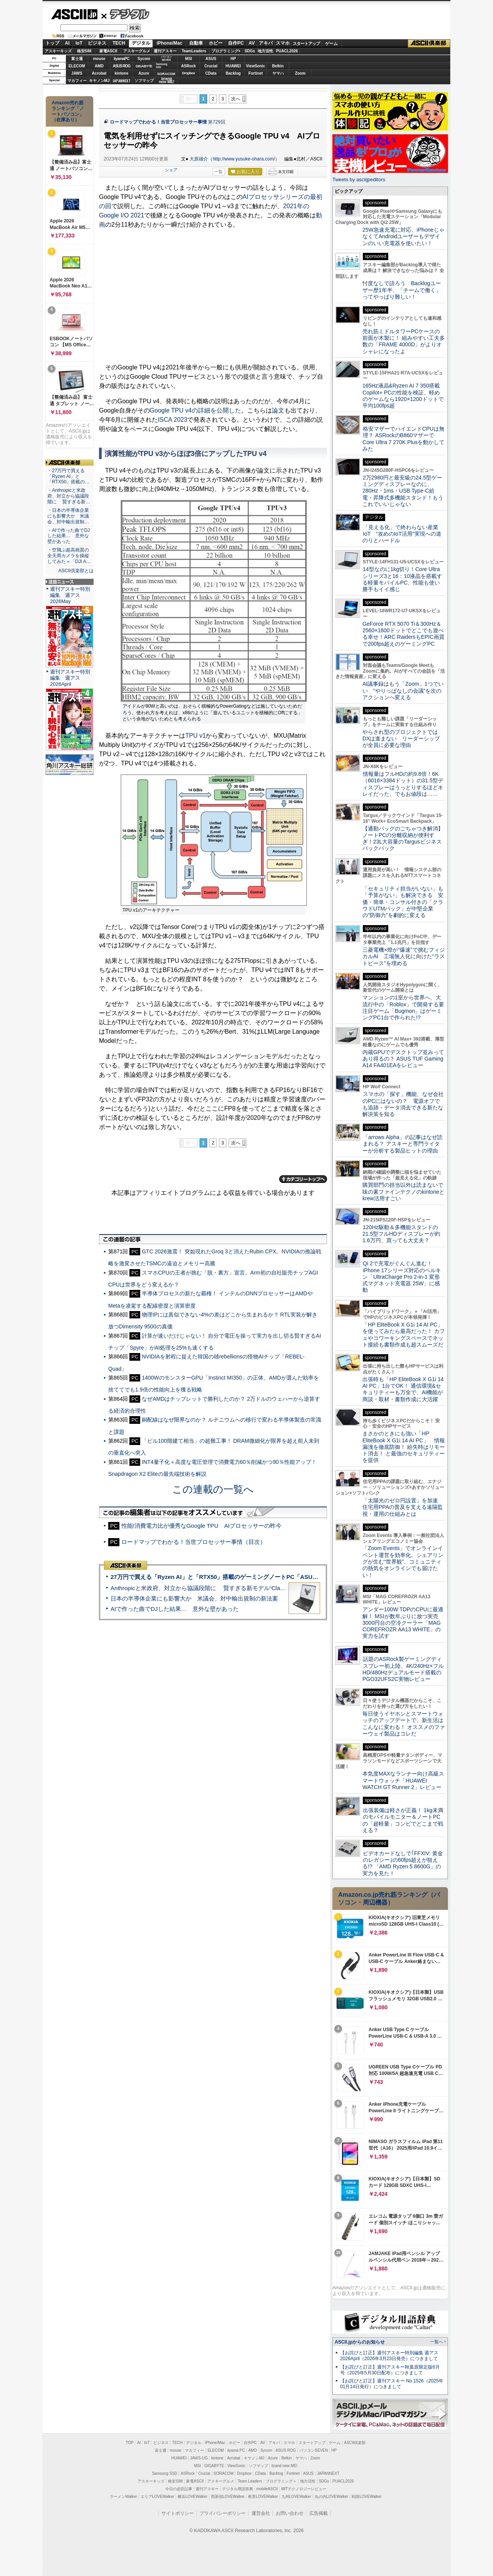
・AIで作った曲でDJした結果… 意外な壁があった (68, 536)
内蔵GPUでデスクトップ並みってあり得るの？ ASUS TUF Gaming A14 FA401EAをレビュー (403, 1059)
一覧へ (436, 2341)
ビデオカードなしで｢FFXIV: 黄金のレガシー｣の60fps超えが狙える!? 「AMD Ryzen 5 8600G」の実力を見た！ (402, 1863)
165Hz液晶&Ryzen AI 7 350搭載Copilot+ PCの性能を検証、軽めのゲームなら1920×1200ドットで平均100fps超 (403, 396)
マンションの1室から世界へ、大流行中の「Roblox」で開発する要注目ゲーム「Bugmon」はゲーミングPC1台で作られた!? (403, 1007)
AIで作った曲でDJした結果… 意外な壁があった (175, 1608)
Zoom (300, 73)
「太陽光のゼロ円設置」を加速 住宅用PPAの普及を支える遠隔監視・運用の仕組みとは (402, 1507)
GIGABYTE (144, 66)
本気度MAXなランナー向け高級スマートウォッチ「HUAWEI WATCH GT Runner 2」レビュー (403, 1780)
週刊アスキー (165, 51)
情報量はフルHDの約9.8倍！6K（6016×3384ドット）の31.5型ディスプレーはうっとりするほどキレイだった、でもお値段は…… (402, 784)
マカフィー (77, 81)
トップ (52, 43)
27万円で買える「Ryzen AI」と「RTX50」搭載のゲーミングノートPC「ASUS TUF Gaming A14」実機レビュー (258, 1577)
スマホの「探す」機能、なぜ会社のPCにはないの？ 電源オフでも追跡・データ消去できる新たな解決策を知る (403, 1104)
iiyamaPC (121, 59)
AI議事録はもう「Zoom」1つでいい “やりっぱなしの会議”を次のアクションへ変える (403, 690)
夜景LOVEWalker (263, 2496)
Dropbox (188, 73)
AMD (99, 66)
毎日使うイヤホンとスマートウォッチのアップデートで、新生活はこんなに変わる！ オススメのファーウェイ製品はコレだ (403, 1724)
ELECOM (77, 66)
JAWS (76, 73)
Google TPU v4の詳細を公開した (195, 410)
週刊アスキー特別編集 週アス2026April (70, 678)
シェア (171, 169)
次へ (235, 99)
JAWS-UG (199, 2458)
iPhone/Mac (170, 43)
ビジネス (97, 43)
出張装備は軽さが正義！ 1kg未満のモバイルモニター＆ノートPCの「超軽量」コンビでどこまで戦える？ (402, 1820)
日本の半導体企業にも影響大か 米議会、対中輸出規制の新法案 (194, 1598)
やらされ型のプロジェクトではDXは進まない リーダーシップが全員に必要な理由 (401, 738)
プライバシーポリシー (223, 2513)
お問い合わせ (290, 2513)
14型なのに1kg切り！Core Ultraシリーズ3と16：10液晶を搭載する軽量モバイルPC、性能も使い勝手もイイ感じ (402, 579)
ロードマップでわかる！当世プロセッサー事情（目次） (193, 1542)
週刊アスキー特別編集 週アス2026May (70, 595)
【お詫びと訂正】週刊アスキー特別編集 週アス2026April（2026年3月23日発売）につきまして (389, 2355)
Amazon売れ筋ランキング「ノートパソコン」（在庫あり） (68, 111)
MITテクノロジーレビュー (303, 2489)
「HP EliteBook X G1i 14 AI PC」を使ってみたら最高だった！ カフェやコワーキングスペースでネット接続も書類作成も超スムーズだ (403, 1334)
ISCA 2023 (173, 419)
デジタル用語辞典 (237, 2489)
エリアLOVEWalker (157, 2496)
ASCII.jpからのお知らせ (360, 2342)
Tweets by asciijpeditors (358, 179)
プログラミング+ (226, 51)
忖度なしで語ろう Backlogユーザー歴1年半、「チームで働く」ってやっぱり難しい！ (401, 290)
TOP (130, 2443)
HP (233, 59)
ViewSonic (255, 66)
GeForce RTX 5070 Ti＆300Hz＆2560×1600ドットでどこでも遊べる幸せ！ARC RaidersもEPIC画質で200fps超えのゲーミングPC (403, 634)
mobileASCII (267, 2489)
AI (67, 43)
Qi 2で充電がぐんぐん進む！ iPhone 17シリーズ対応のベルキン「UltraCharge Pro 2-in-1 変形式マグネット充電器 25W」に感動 (401, 1276)
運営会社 (261, 2513)
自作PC (236, 43)
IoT (78, 43)
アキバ (266, 43)
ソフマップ (144, 81)
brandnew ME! (166, 80)
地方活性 (265, 51)
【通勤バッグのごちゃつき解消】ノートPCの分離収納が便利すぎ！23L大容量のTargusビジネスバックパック (402, 838)
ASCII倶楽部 (429, 43)
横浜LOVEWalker (192, 2496)
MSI (188, 59)
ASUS (211, 59)
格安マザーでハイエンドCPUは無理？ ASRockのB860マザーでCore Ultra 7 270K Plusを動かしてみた (403, 439)
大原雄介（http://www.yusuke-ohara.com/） (234, 159)
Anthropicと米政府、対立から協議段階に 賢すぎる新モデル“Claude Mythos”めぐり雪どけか (231, 1588)
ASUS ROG (121, 66)
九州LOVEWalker (296, 2496)
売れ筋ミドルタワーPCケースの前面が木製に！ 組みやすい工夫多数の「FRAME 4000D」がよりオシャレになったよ (403, 341)
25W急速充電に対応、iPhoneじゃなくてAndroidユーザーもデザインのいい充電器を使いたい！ (403, 236)
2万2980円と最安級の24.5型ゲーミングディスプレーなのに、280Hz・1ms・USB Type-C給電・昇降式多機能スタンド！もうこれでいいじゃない (402, 490)
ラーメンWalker (123, 2496)
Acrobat (99, 73)
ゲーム (331, 43)
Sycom (144, 59)
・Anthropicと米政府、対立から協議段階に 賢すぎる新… (68, 496)
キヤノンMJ (99, 81)
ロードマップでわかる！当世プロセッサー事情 (158, 122)
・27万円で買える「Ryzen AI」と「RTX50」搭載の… (68, 476)
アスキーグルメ (136, 51)
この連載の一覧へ (213, 1489)
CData (210, 73)
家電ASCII (108, 51)
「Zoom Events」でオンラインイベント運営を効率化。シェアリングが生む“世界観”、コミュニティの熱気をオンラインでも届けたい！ (402, 1561)
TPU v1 (195, 735)
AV (252, 43)
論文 (278, 410)
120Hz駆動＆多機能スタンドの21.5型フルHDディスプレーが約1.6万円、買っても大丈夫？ (401, 1234)
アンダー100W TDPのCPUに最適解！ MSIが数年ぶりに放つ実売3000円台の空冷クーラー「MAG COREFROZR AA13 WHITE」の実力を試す (402, 1622)
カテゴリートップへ (303, 1179)
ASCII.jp (74, 14)
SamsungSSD (161, 65)
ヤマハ (278, 73)
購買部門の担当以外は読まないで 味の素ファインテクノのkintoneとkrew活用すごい (405, 1191)
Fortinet (255, 73)
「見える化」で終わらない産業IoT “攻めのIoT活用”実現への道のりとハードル (401, 534)
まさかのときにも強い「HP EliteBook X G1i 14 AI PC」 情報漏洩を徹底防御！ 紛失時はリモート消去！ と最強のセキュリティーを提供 (403, 1446)
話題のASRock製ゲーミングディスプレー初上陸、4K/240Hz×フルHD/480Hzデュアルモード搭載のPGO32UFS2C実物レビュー (403, 1669)
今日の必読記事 (178, 2489)
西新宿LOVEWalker (228, 2496)
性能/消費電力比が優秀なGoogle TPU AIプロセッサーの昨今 (201, 1525)
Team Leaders (250, 2481)
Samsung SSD (165, 2473)
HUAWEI (233, 66)
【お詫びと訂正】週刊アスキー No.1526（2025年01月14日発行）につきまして (391, 2383)
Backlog (233, 73)
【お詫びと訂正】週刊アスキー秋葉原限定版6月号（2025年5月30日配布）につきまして (390, 2370)
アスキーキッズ (58, 51)
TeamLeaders (194, 51)
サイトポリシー (177, 2513)
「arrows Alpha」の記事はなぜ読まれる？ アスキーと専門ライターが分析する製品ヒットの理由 (402, 1144)
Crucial (211, 66)
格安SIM (84, 51)
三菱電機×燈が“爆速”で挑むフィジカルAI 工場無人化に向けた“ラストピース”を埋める (403, 956)
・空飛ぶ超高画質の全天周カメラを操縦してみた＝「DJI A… (69, 555)
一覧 (218, 171)
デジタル (125, 14)
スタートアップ (306, 43)
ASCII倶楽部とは (76, 570)
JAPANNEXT (121, 81)
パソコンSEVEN (166, 58)
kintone (122, 73)
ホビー (216, 43)
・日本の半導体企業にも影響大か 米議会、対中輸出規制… (68, 516)
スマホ (283, 43)
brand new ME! (284, 2466)
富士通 (77, 59)
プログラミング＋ (281, 2481)
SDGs (250, 51)
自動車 (196, 43)
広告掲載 (318, 2513)
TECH (118, 43)
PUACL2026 (287, 51)
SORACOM (224, 2473)
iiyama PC (236, 2450)
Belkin (277, 66)
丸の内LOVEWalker (331, 2496)
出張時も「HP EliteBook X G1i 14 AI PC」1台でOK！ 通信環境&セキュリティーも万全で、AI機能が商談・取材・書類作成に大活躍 (403, 1389)
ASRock (188, 66)
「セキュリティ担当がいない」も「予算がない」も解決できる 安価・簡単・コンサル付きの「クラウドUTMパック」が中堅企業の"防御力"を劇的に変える (402, 901)
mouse (99, 59)
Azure (144, 73)
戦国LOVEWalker (366, 2496)
